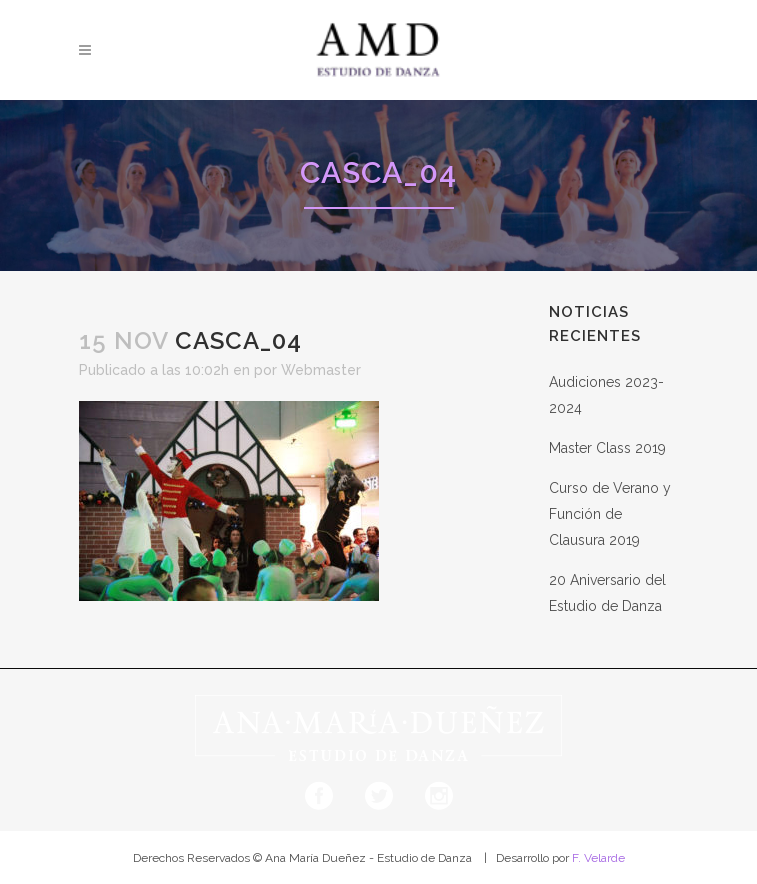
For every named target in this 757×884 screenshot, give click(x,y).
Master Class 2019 (607, 448)
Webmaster (321, 370)
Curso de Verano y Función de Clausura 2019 (610, 514)
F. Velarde (598, 858)
